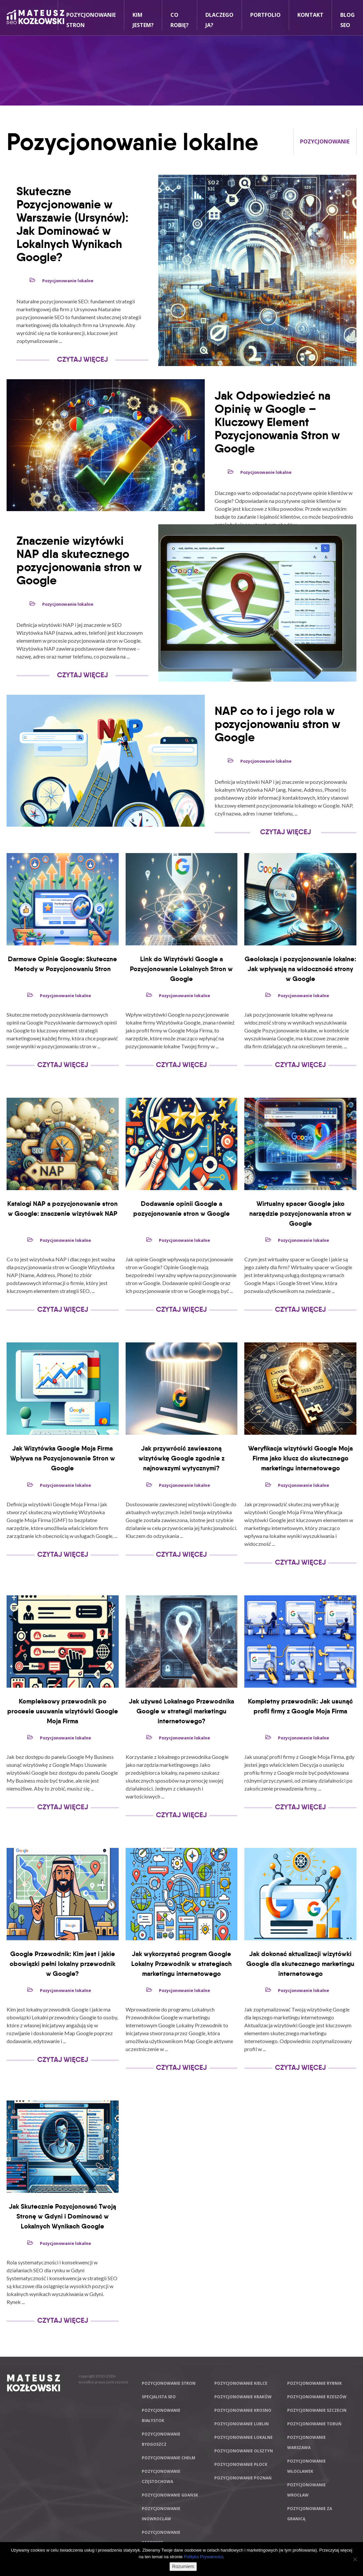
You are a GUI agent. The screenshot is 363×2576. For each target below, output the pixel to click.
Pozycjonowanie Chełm (168, 2458)
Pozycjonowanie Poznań (243, 2478)
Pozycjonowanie (324, 141)
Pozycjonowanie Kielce (240, 2383)
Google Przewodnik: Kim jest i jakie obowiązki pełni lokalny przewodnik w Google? (62, 1963)
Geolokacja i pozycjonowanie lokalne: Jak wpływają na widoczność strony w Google (300, 969)
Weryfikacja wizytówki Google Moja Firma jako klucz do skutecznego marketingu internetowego (300, 1458)
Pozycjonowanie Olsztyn (243, 2451)
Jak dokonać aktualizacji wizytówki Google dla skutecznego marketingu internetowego (300, 1963)
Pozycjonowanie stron (169, 2383)
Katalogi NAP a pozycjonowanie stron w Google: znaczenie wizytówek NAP (62, 1208)
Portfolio (265, 14)
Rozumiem (183, 2566)
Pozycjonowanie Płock (240, 2464)
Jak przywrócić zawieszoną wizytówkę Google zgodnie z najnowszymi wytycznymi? (181, 1458)
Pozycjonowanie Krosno (242, 2410)
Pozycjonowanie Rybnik (314, 2383)
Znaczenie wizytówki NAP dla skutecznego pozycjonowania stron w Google (79, 560)
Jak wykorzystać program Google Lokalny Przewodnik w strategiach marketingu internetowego (181, 1963)
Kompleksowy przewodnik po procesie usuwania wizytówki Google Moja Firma (62, 1711)
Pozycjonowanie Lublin (241, 2424)
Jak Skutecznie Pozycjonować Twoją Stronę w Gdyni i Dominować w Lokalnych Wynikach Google (62, 2216)
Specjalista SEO (159, 2397)
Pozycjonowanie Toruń (314, 2424)
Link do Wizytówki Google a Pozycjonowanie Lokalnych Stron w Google (181, 969)
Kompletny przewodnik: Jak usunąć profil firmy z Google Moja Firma (300, 1706)
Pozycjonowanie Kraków (243, 2397)
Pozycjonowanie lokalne (67, 281)
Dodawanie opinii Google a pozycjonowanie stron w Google (181, 1208)
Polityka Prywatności (203, 2556)
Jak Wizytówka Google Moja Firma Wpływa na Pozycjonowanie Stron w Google (62, 1458)
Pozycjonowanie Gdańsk (170, 2495)
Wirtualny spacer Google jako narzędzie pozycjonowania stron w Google (300, 1213)
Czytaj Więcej (82, 359)
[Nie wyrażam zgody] (354, 2559)
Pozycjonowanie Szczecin (317, 2410)
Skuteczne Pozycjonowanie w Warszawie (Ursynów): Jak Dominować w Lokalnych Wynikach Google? (72, 224)
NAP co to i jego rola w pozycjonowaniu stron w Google (277, 724)
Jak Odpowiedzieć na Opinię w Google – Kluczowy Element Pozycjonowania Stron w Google (277, 422)
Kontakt (310, 14)
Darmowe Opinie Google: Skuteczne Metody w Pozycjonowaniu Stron (62, 964)
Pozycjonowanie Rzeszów (317, 2397)
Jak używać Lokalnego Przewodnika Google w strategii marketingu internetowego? (181, 1711)
